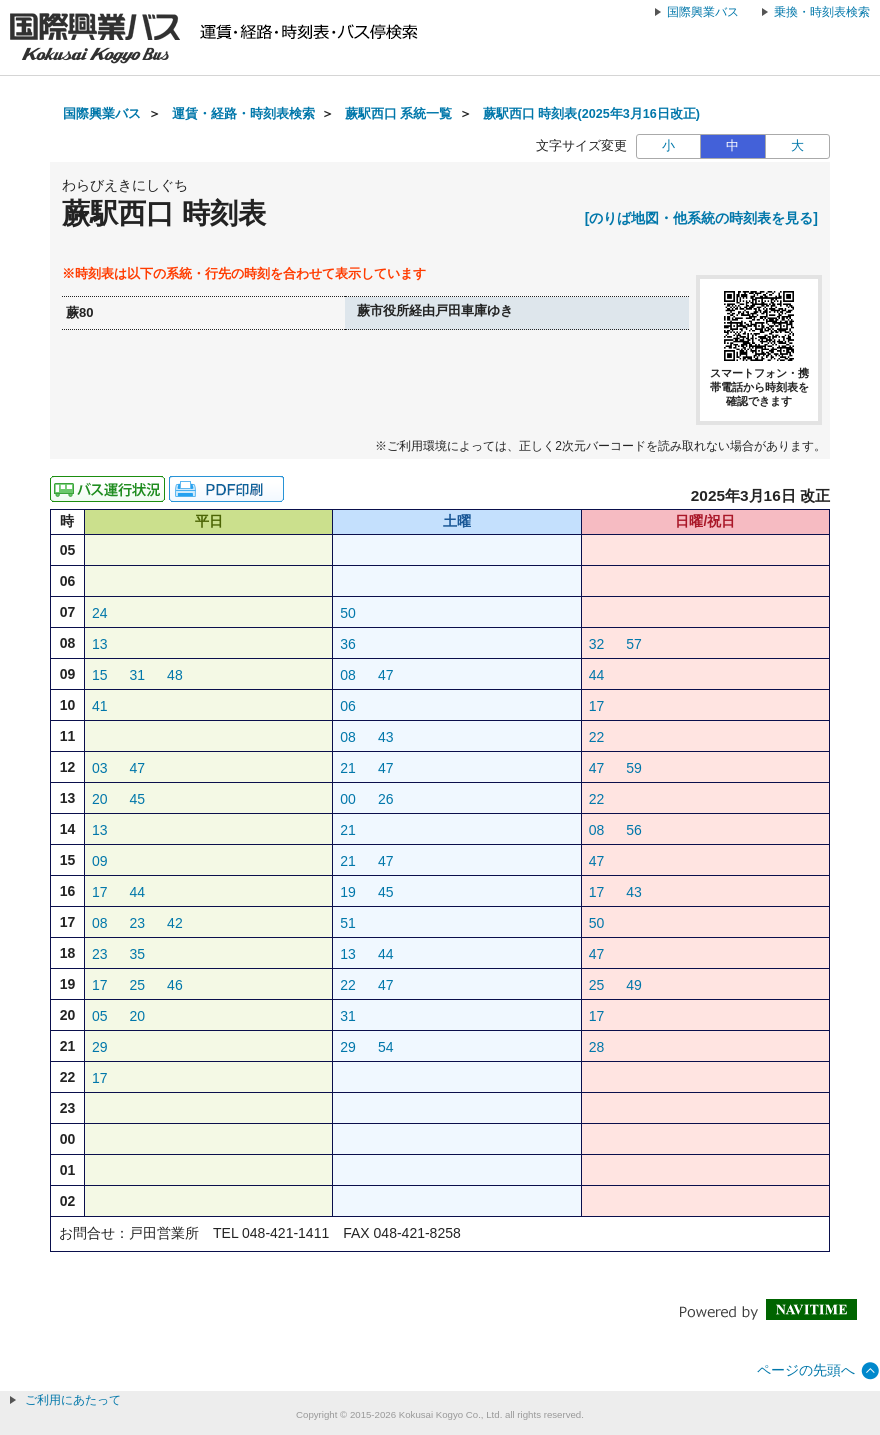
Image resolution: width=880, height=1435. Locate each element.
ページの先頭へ (806, 1370)
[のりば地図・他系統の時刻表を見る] (701, 218)
